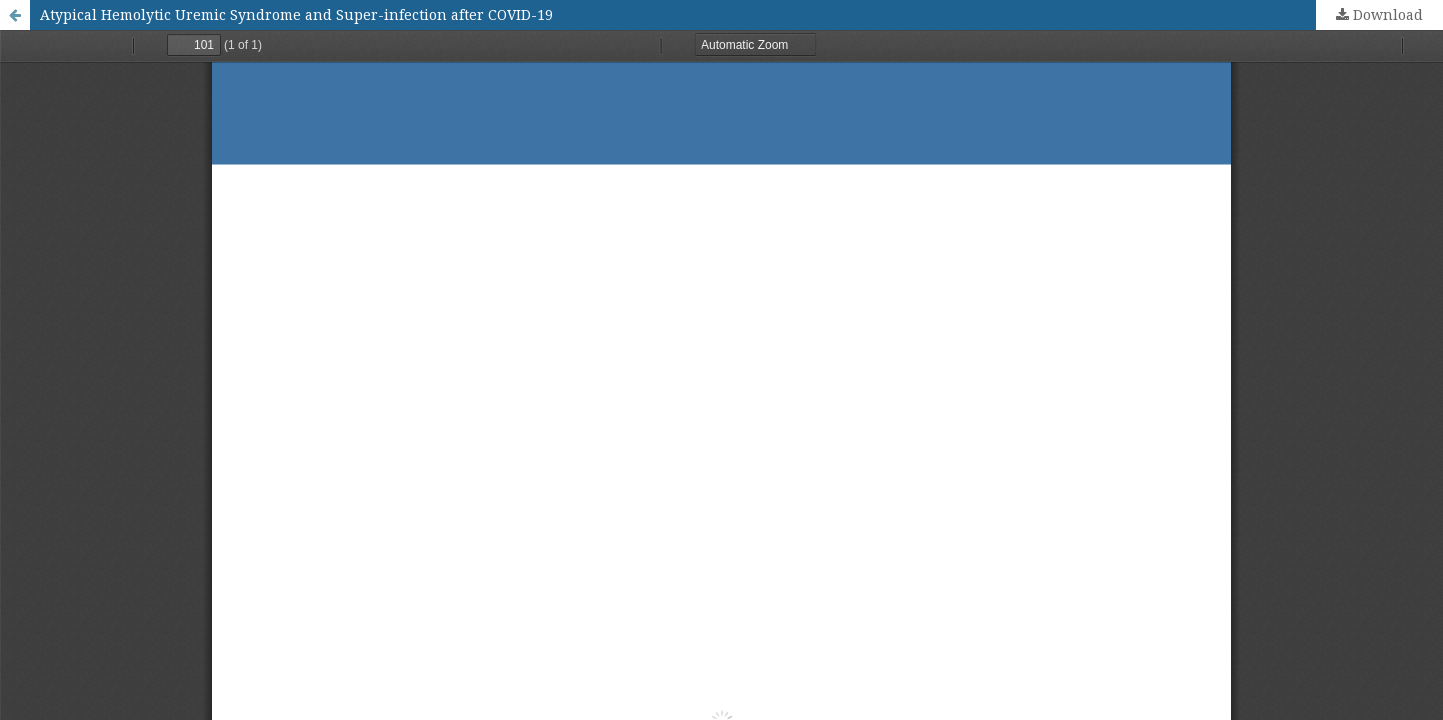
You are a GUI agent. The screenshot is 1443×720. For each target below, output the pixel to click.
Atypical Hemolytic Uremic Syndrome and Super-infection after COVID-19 (296, 14)
